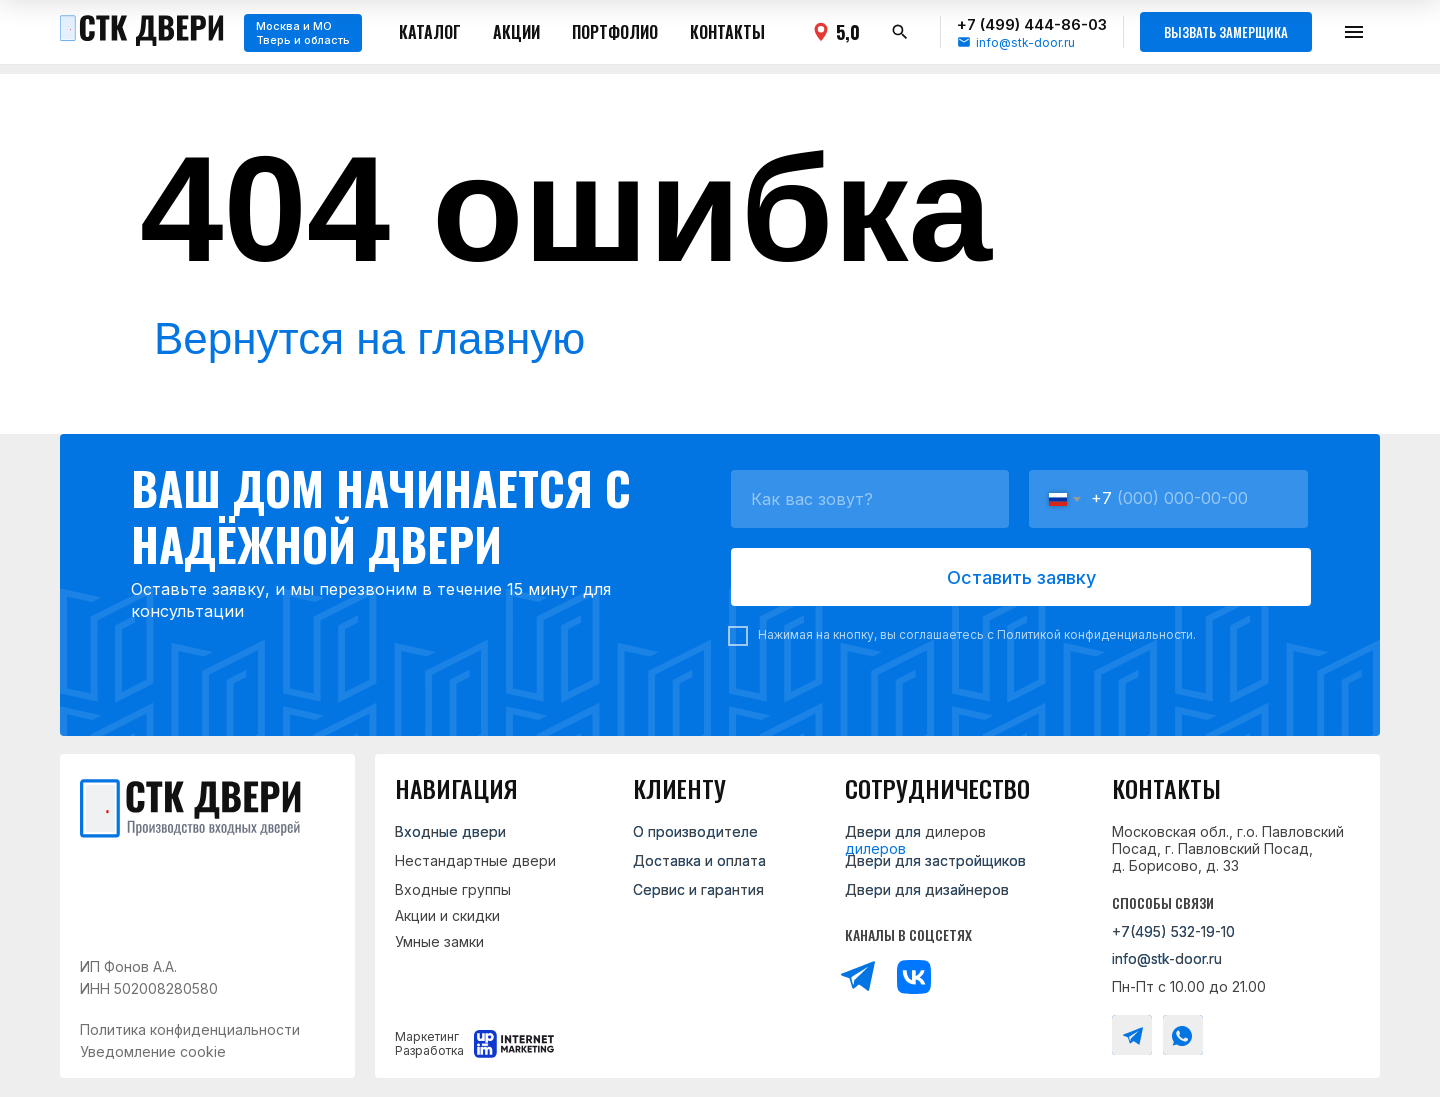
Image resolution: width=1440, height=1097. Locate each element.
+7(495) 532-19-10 (1173, 931)
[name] (870, 499)
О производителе (695, 831)
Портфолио (615, 32)
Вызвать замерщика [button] (1226, 32)
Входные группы (453, 889)
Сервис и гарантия (698, 889)
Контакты (727, 32)
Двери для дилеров (915, 831)
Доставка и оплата (699, 860)
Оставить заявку (1021, 577)
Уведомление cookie (153, 1051)
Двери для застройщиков (935, 860)
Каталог (430, 32)
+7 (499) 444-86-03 (1032, 24)
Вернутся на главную (369, 338)
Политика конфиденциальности (190, 1029)
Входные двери (450, 831)
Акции (516, 32)
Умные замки (439, 941)
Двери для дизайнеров (927, 889)
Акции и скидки (447, 915)
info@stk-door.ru (1025, 42)
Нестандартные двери (475, 860)
